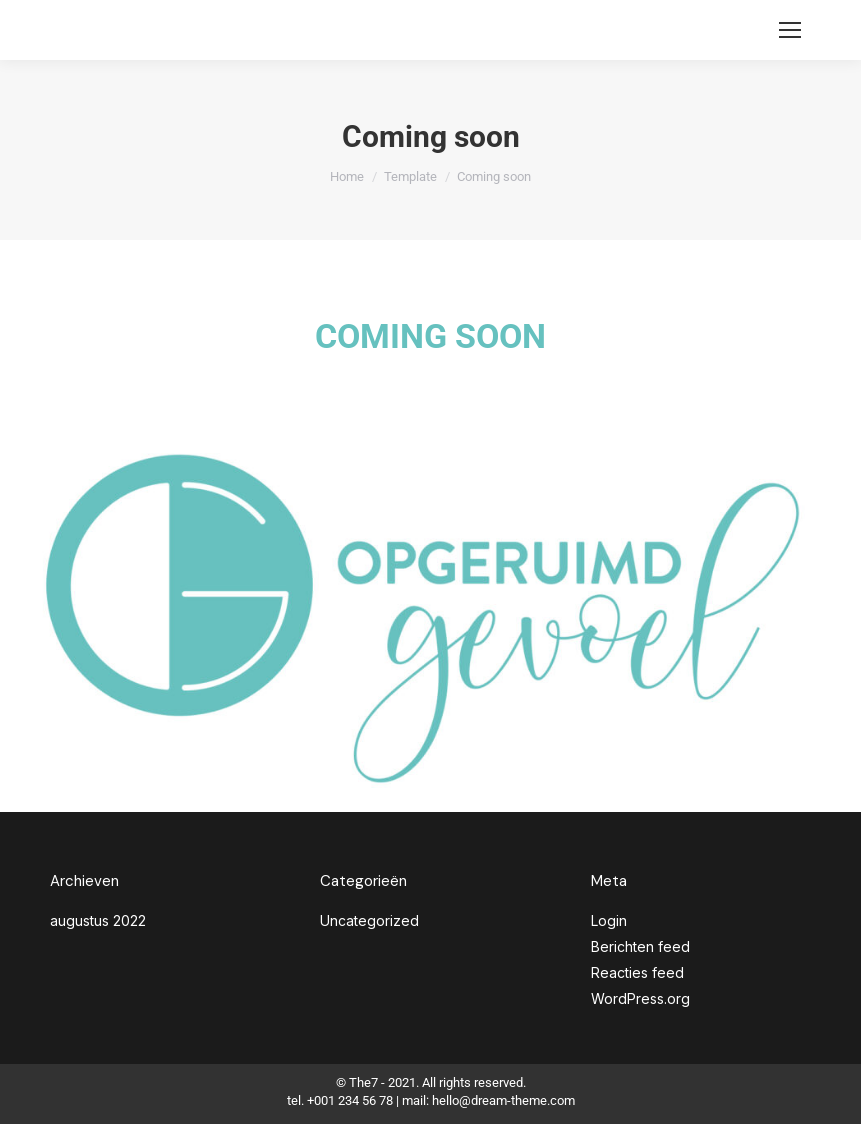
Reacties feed (637, 972)
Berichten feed (640, 946)
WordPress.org (640, 998)
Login (609, 920)
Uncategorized (369, 920)
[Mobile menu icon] (790, 30)
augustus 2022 (98, 920)
